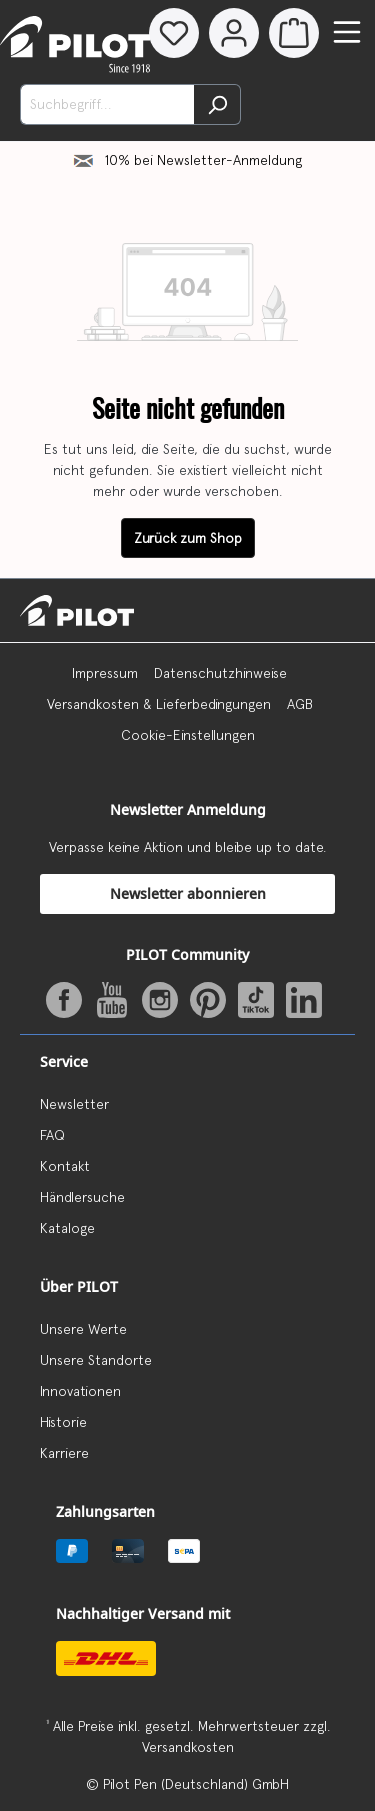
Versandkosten (188, 1747)
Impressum (105, 673)
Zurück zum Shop (188, 538)
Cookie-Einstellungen (188, 735)
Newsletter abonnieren (188, 893)
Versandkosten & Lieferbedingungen (159, 704)
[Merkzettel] (174, 33)
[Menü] (347, 32)
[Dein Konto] (234, 33)
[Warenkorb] (294, 33)
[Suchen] (217, 104)
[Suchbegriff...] (107, 104)
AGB (300, 704)
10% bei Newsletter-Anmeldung (203, 160)
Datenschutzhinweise (220, 673)
